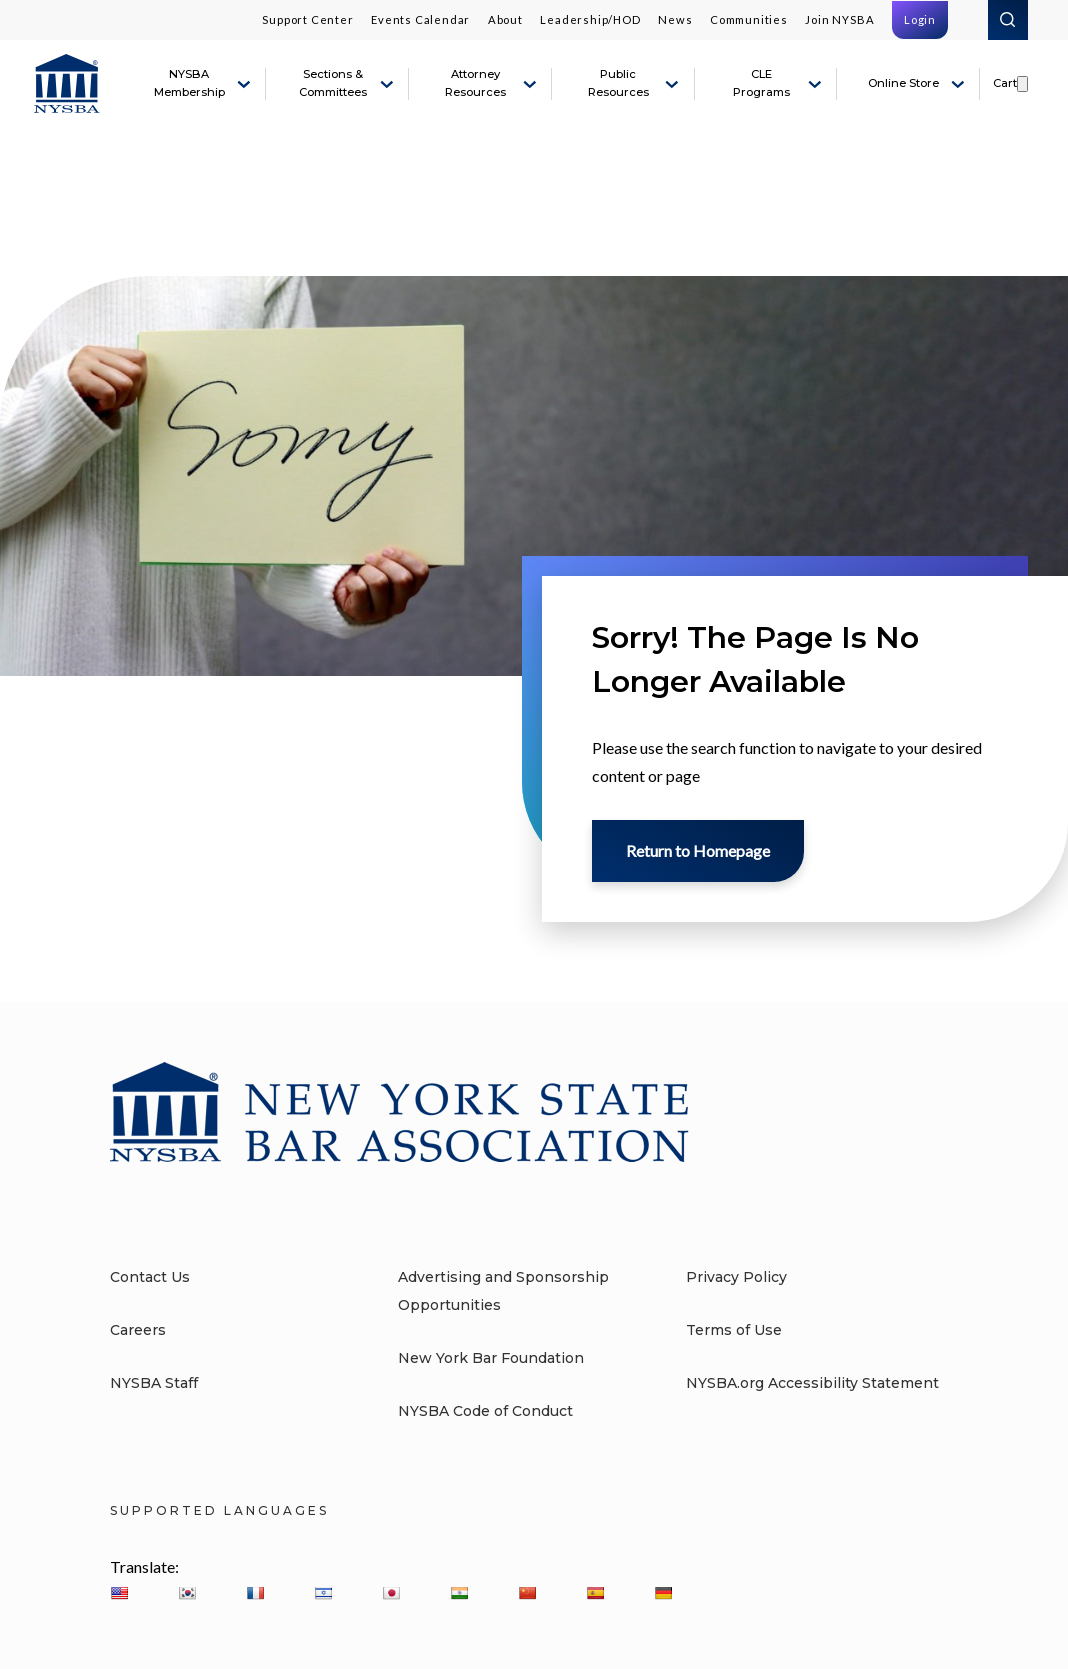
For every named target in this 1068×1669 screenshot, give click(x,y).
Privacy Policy (736, 1277)
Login (920, 19)
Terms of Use (734, 1330)
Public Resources (618, 83)
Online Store (903, 83)
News (675, 19)
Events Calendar (420, 19)
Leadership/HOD (590, 19)
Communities (749, 19)
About (505, 19)
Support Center (307, 19)
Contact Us (150, 1277)
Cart (1005, 83)
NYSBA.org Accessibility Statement (812, 1383)
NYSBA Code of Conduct (485, 1411)
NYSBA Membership (189, 83)
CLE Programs (761, 83)
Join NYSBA (839, 19)
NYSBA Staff (154, 1383)
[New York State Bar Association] (67, 84)
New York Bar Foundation (491, 1358)
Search (1008, 20)
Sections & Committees (333, 83)
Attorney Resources (475, 83)
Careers (138, 1330)
